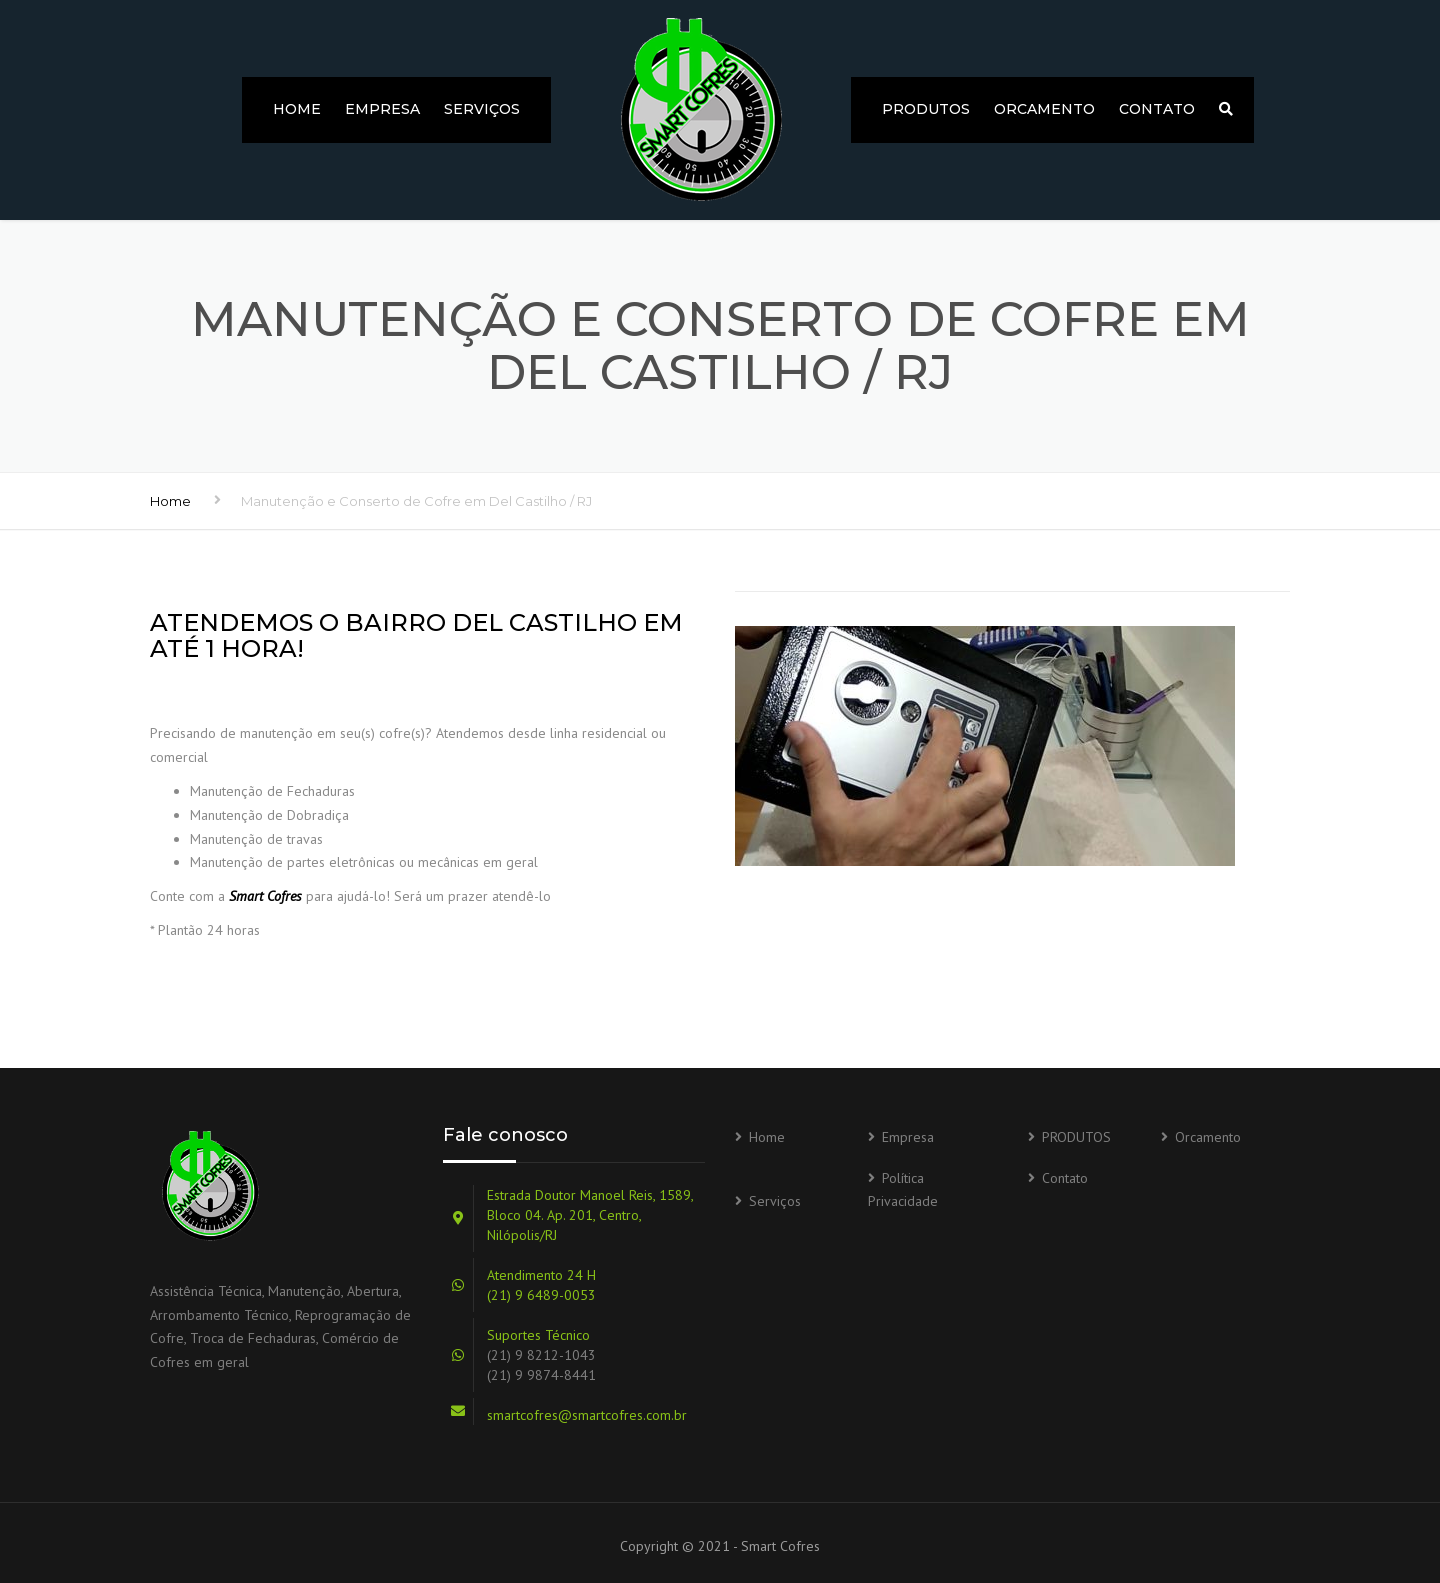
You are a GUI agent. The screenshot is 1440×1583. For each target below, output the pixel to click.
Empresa (382, 109)
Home (297, 109)
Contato (1157, 109)
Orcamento (1044, 109)
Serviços (482, 109)
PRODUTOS (926, 109)
